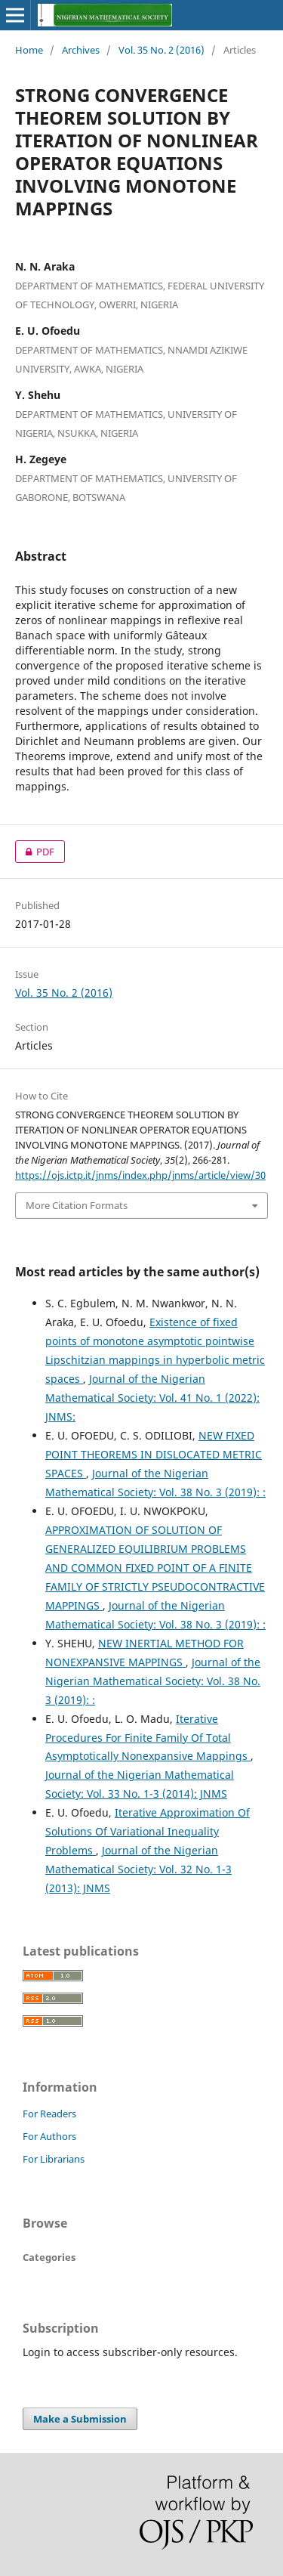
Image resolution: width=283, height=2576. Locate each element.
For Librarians (54, 2159)
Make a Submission (80, 2419)
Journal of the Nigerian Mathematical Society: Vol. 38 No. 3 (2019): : (152, 1681)
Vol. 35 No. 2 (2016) (161, 50)
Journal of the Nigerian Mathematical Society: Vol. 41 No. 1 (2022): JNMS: (152, 1397)
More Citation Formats (77, 1205)
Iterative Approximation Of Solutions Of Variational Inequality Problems (147, 1831)
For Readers (49, 2113)
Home (29, 50)
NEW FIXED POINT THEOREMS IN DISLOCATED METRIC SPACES (153, 1454)
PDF (34, 851)
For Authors (49, 2136)
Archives (81, 50)
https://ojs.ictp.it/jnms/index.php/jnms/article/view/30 (140, 1175)
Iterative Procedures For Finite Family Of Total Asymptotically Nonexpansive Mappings (148, 1738)
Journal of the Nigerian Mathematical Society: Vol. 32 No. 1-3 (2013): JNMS (138, 1869)
